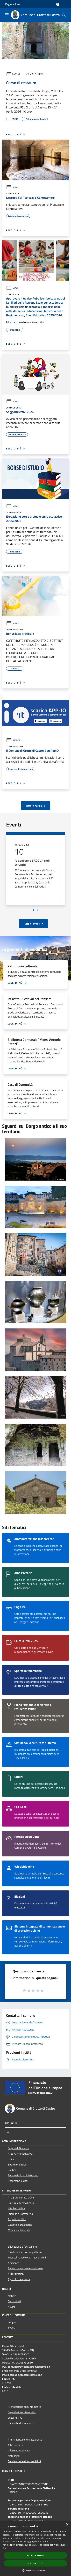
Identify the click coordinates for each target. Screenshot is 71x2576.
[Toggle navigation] (7, 15)
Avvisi (16, 74)
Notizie (13, 740)
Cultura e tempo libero (21, 2203)
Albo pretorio (15, 2445)
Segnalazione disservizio (22, 2412)
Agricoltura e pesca (19, 2279)
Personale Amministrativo (23, 2175)
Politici (12, 2170)
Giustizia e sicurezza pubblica (25, 2252)
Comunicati (14, 2301)
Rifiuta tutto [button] (35, 2563)
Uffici (11, 2159)
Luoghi (12, 2322)
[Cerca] (64, 15)
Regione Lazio (13, 4)
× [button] (67, 2524)
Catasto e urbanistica (20, 2225)
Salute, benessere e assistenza (25, 2268)
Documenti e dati (18, 2181)
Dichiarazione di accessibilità (24, 2461)
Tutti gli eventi (33, 924)
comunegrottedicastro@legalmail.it (29, 2367)
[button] (35, 2570)
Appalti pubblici (17, 2219)
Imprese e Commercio (20, 2214)
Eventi (11, 2327)
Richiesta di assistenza (21, 2423)
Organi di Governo (18, 2148)
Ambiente (13, 2263)
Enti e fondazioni (17, 2164)
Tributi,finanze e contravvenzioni (27, 2257)
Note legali (14, 2456)
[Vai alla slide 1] (33, 910)
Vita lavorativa (16, 2208)
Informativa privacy (19, 2450)
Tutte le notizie (35, 806)
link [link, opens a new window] (4, 2548)
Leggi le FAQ (15, 2418)
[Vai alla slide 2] (37, 910)
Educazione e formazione (22, 2247)
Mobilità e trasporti (19, 2230)
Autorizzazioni (16, 2274)
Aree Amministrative (20, 2154)
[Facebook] (8, 2132)
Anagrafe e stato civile (21, 2197)
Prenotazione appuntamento (24, 2407)
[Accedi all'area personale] (57, 4)
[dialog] (35, 2548)
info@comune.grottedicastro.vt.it (22, 2375)
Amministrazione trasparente (25, 2439)
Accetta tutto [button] (35, 2555)
